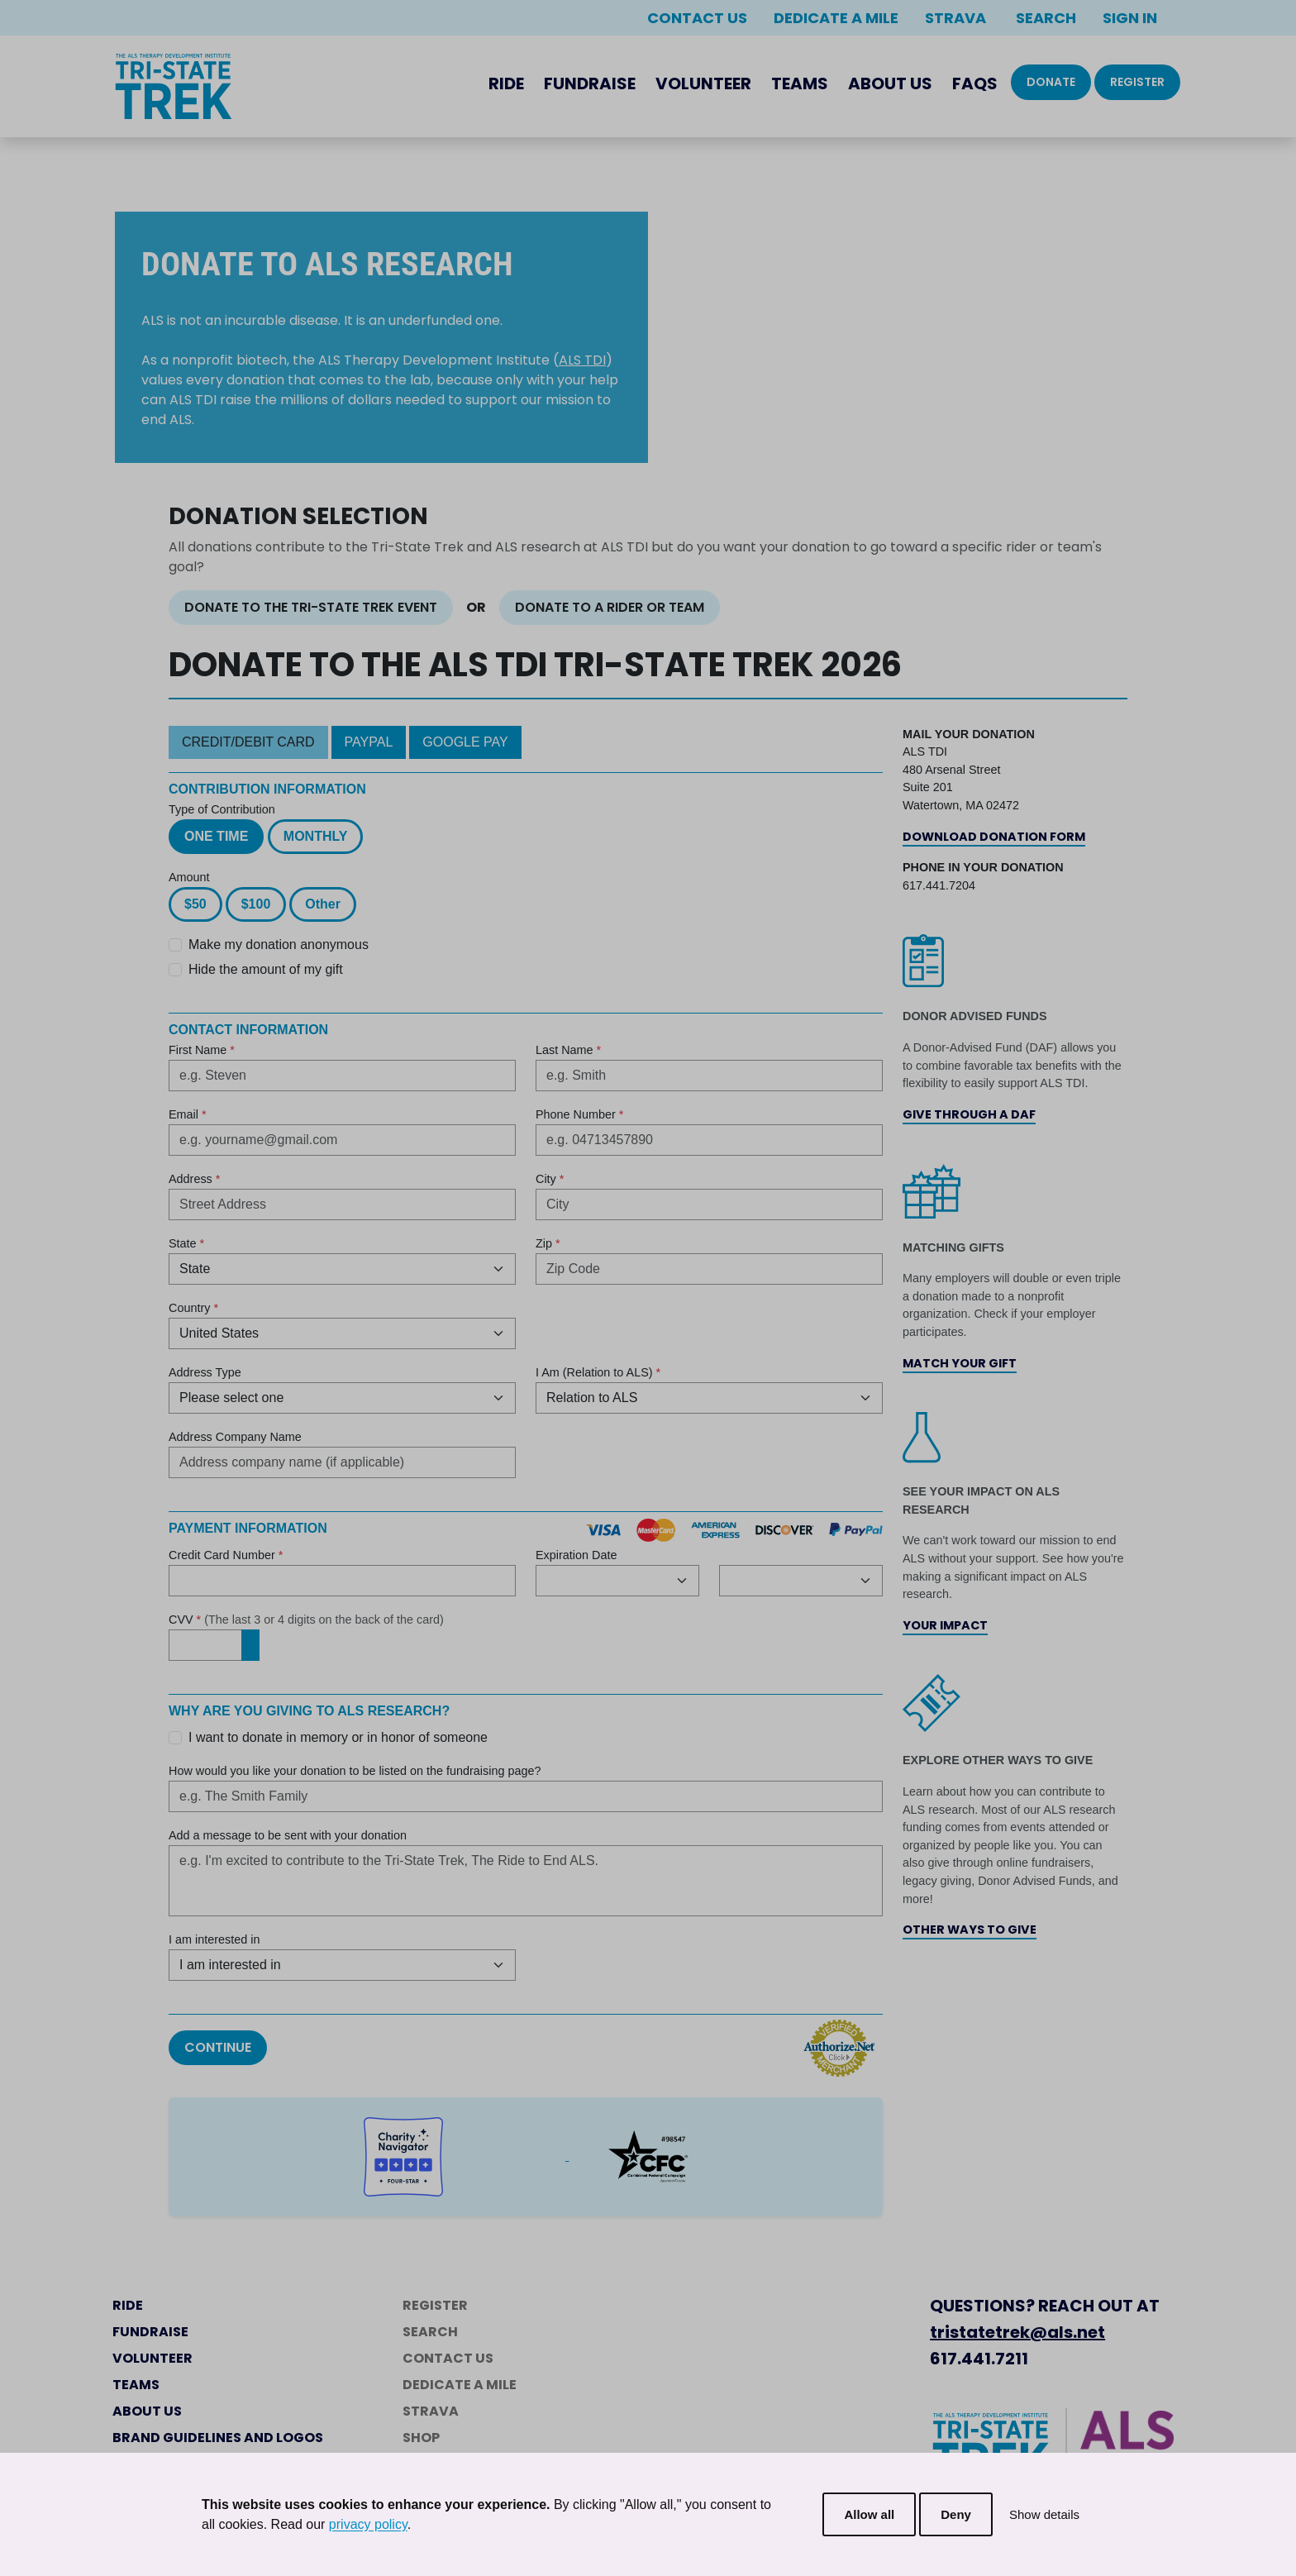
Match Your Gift (960, 1363)
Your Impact (945, 1625)
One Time (216, 836)
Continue (217, 2047)
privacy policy (368, 2524)
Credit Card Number (226, 1555)
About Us (890, 83)
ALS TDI (582, 360)
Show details (1044, 2514)
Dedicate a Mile (836, 17)
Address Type (205, 1372)
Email (188, 1114)
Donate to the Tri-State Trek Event (310, 607)
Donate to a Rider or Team (609, 607)
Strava (955, 17)
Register (1137, 82)
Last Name (568, 1050)
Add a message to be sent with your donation (288, 1835)
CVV (306, 1619)
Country (193, 1307)
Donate (1051, 82)
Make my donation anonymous (278, 944)
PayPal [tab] (369, 742)
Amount (189, 877)
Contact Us (697, 17)
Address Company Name (235, 1436)
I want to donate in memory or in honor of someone (338, 1737)
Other (323, 904)
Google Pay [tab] (464, 742)
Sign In (1130, 17)
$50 (195, 904)
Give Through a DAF (969, 1114)
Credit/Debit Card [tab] (248, 742)
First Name (202, 1050)
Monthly (316, 836)
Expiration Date (576, 1555)
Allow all (869, 2514)
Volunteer (703, 83)
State (186, 1243)
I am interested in (214, 1939)
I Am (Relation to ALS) (598, 1372)
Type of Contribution (222, 809)
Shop (421, 2437)
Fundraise (590, 83)
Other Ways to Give (969, 1929)
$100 (256, 904)
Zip (548, 1243)
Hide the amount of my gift (265, 969)
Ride (506, 83)
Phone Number (579, 1114)
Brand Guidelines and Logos (217, 2437)
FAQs (975, 83)
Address (194, 1178)
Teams (799, 83)
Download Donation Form (994, 836)
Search (1044, 17)
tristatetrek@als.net (1017, 2332)
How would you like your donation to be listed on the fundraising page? (355, 1770)
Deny (956, 2514)
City (550, 1178)
